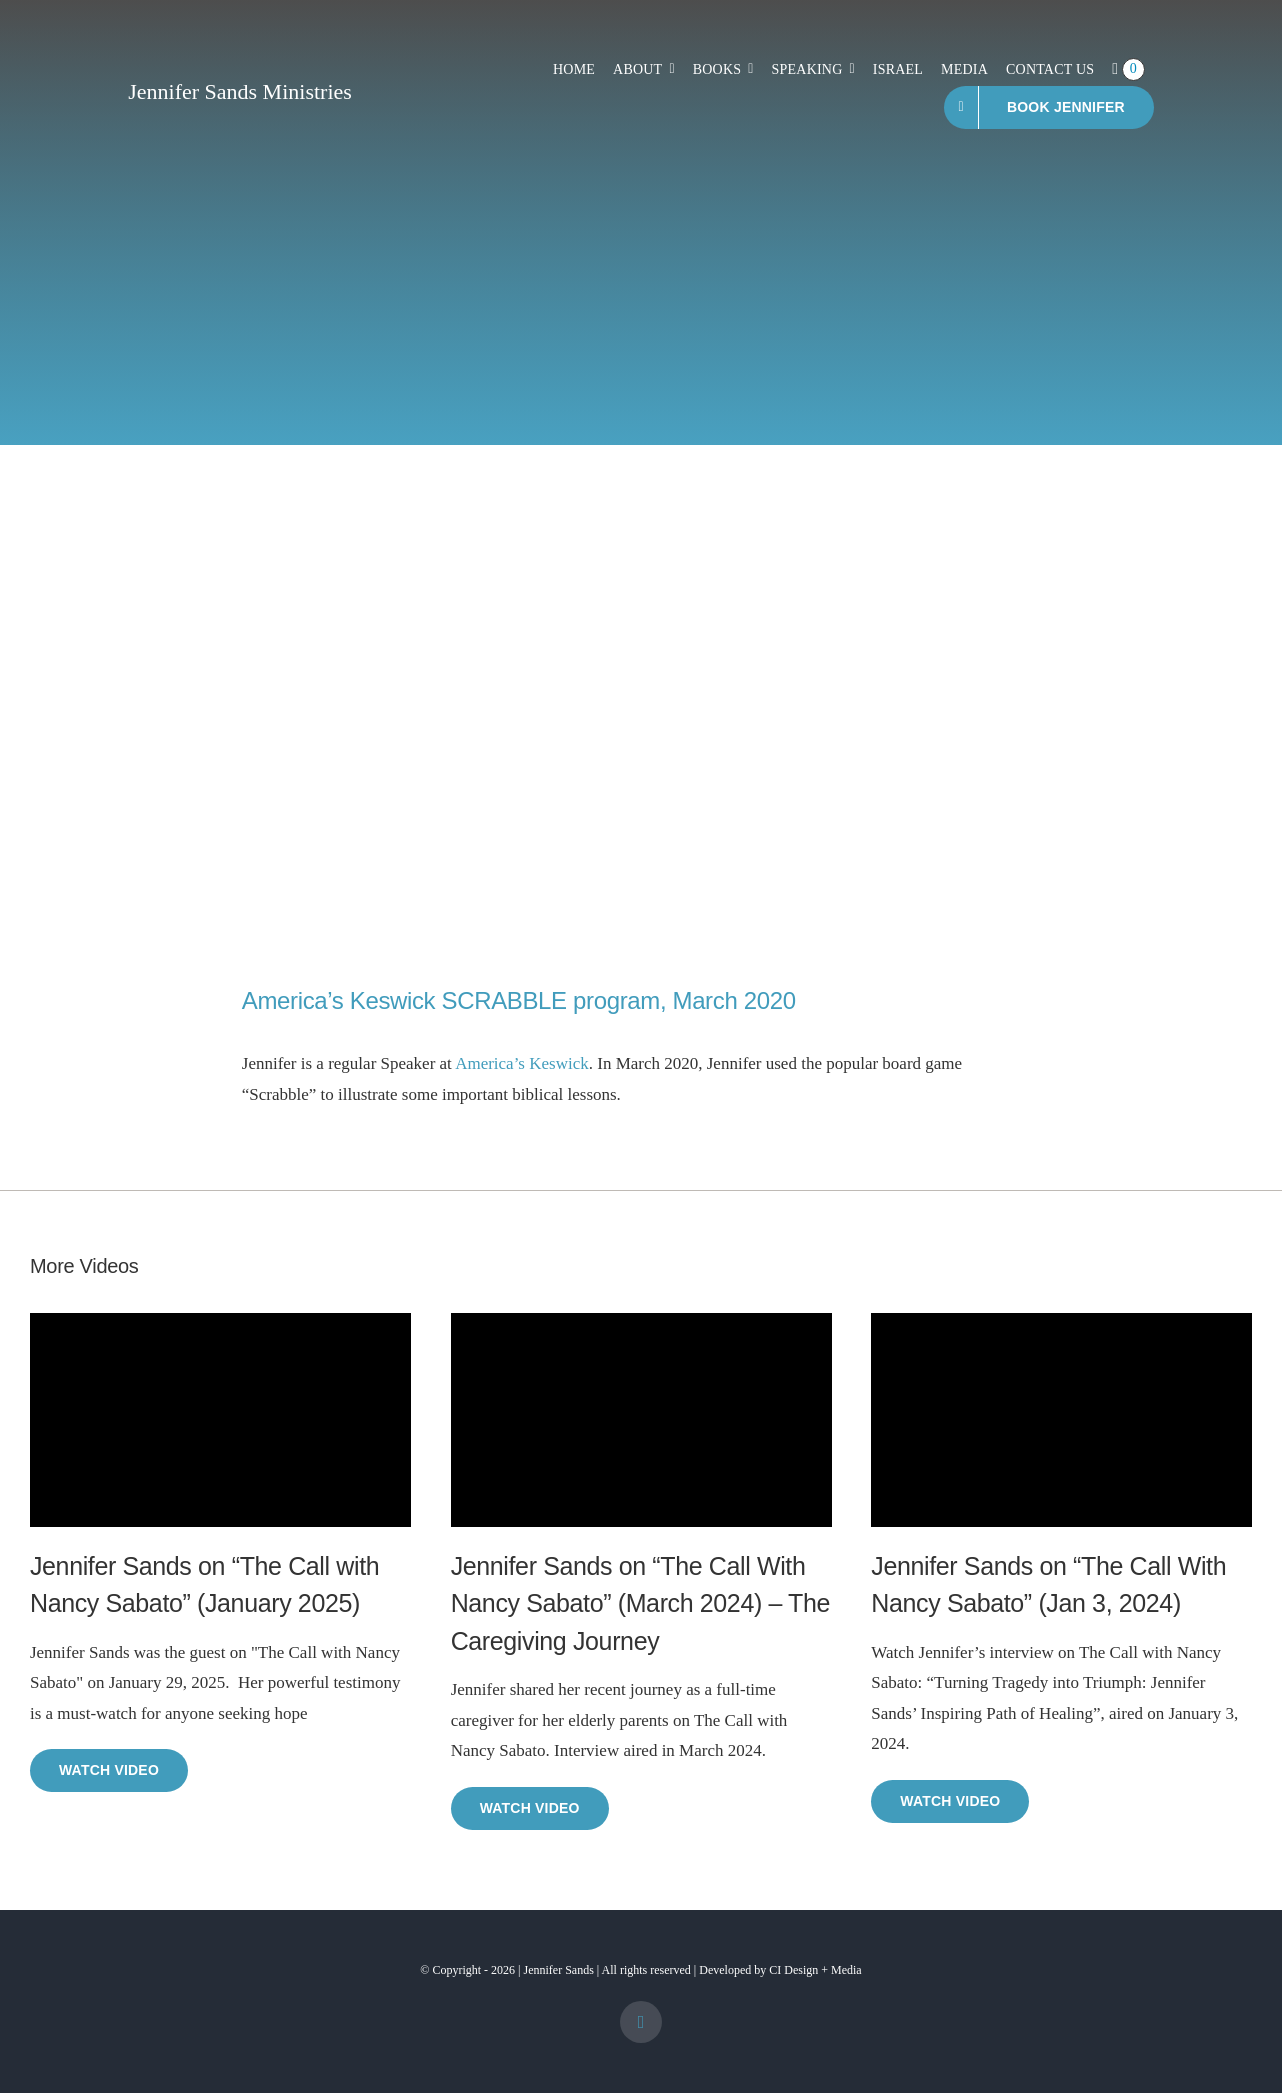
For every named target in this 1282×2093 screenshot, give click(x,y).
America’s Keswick (522, 1063)
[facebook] (641, 2022)
